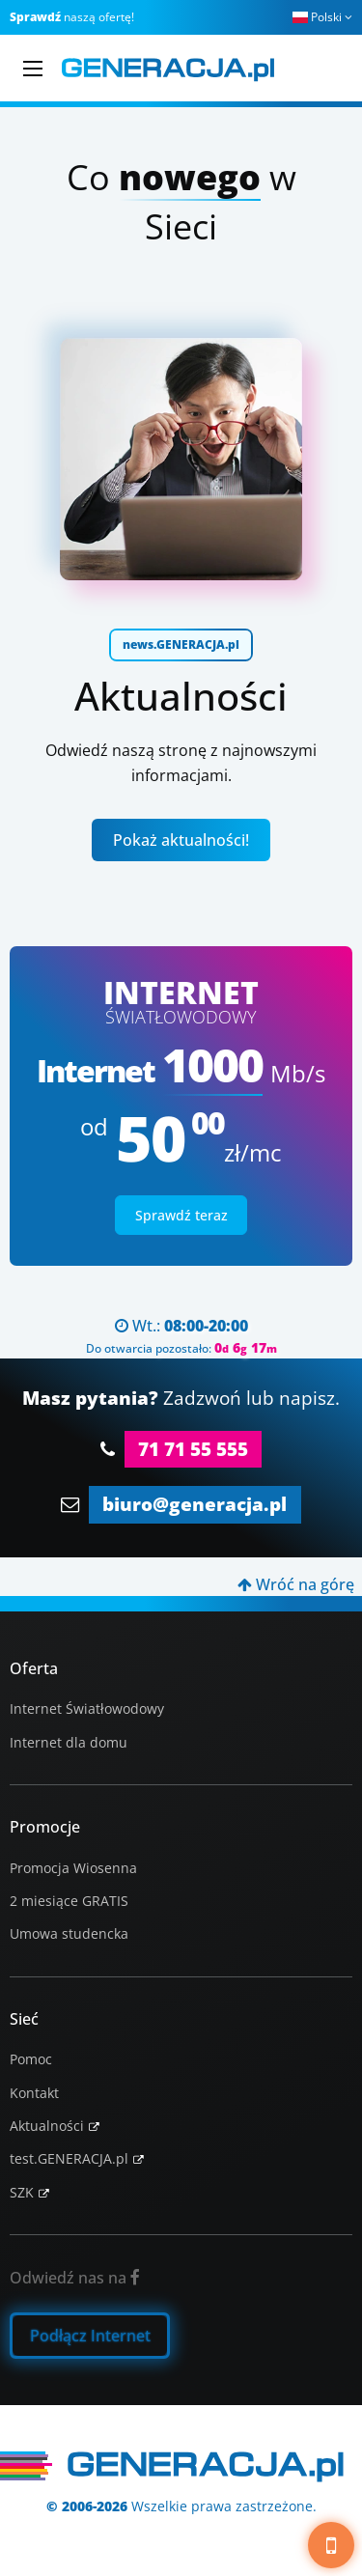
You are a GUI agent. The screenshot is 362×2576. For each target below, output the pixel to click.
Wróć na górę (295, 1584)
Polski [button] (322, 17)
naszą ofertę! (72, 17)
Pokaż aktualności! (181, 840)
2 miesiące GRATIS (69, 1900)
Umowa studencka (69, 1933)
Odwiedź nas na (75, 2277)
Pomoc (31, 2059)
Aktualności (47, 2125)
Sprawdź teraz (181, 1215)
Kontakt (34, 2093)
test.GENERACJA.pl (69, 2158)
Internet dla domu (68, 1742)
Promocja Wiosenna (73, 1868)
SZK (22, 2192)
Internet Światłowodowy (87, 1708)
